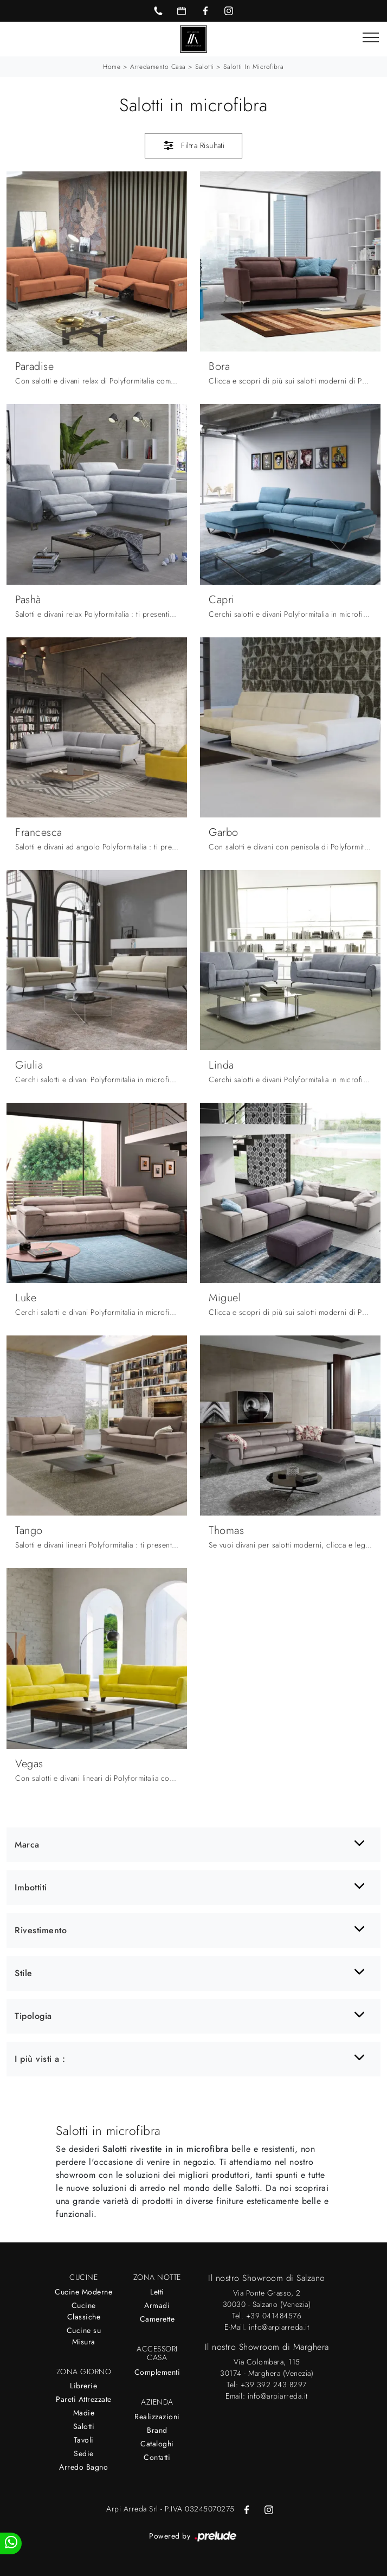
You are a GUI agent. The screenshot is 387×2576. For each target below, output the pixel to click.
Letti (157, 2291)
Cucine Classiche (84, 2311)
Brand (157, 2430)
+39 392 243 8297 (274, 2384)
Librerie (83, 2385)
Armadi (157, 2305)
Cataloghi (157, 2443)
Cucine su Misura (84, 2336)
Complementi (157, 2372)
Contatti (157, 2457)
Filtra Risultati (194, 145)
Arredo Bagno (83, 2467)
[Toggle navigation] (371, 38)
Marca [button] (27, 1844)
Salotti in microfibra (253, 67)
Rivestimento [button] (41, 1930)
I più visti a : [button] (40, 2059)
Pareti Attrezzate (84, 2399)
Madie (84, 2412)
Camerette (157, 2318)
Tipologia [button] (33, 2016)
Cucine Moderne (83, 2291)
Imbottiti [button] (31, 1887)
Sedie (84, 2453)
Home (111, 67)
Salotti (204, 67)
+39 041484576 (274, 2315)
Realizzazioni (157, 2416)
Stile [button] (24, 1973)
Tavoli (84, 2439)
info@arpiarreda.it (279, 2327)
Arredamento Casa (158, 67)
